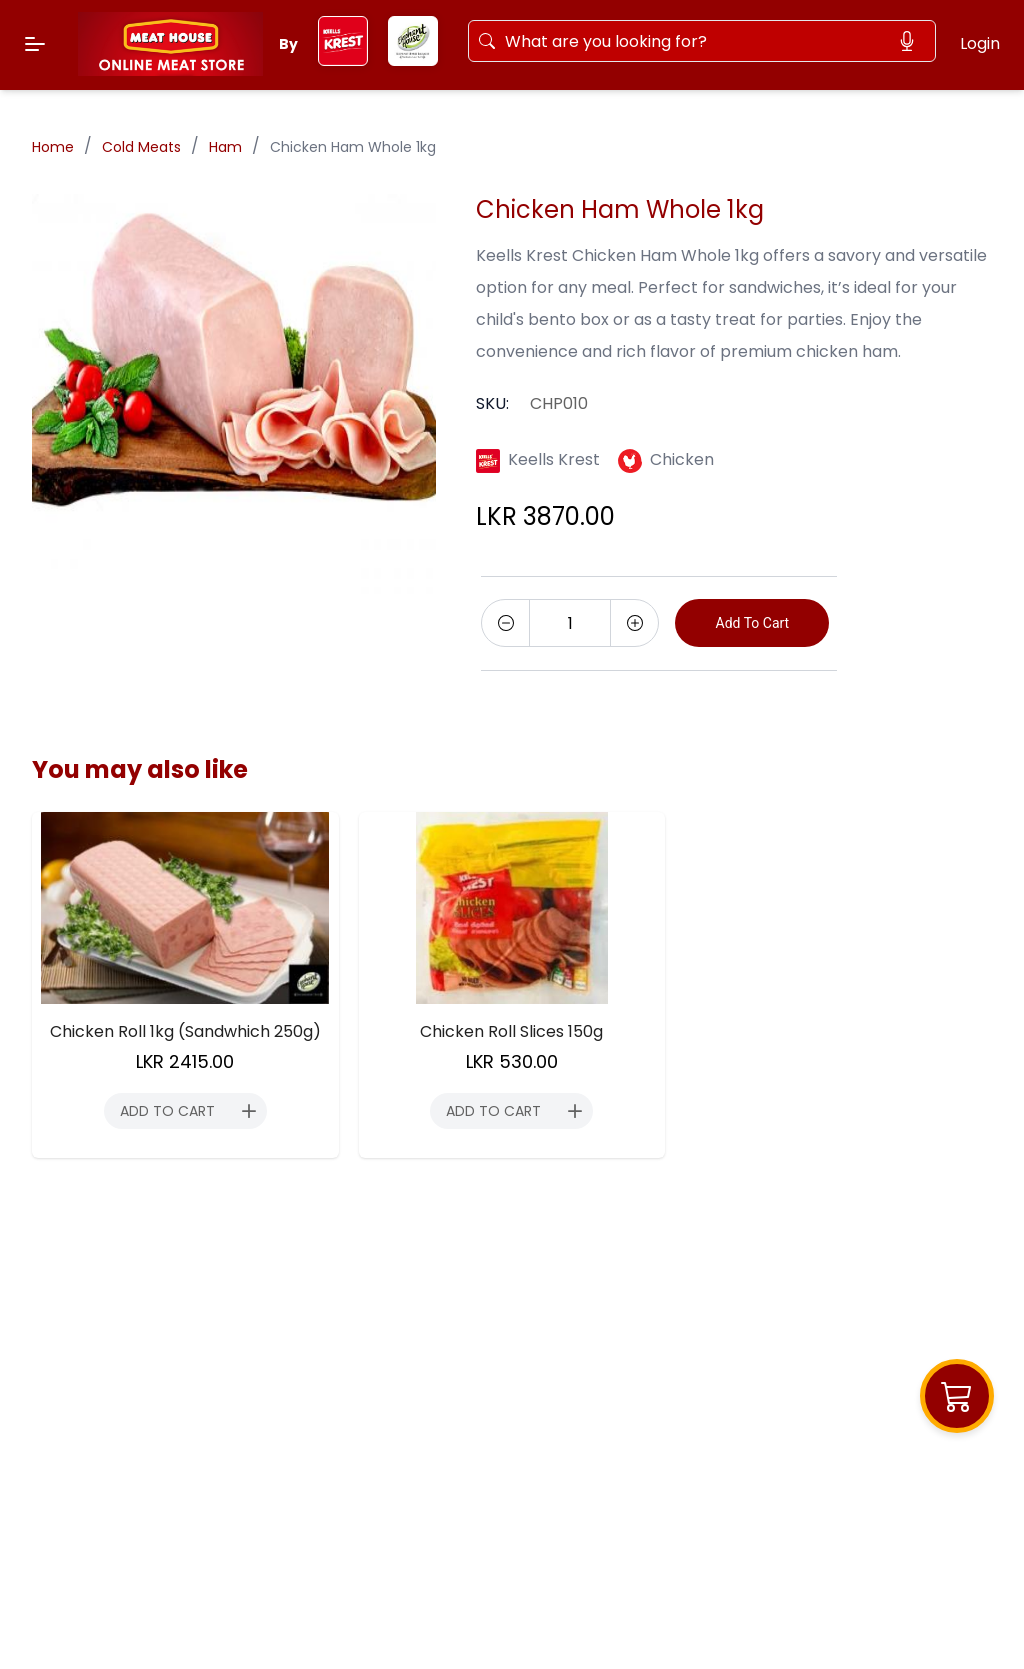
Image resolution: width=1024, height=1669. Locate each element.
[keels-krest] (343, 60)
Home (53, 147)
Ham (225, 147)
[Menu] (35, 44)
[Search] (692, 41)
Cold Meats (141, 147)
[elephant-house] (413, 60)
